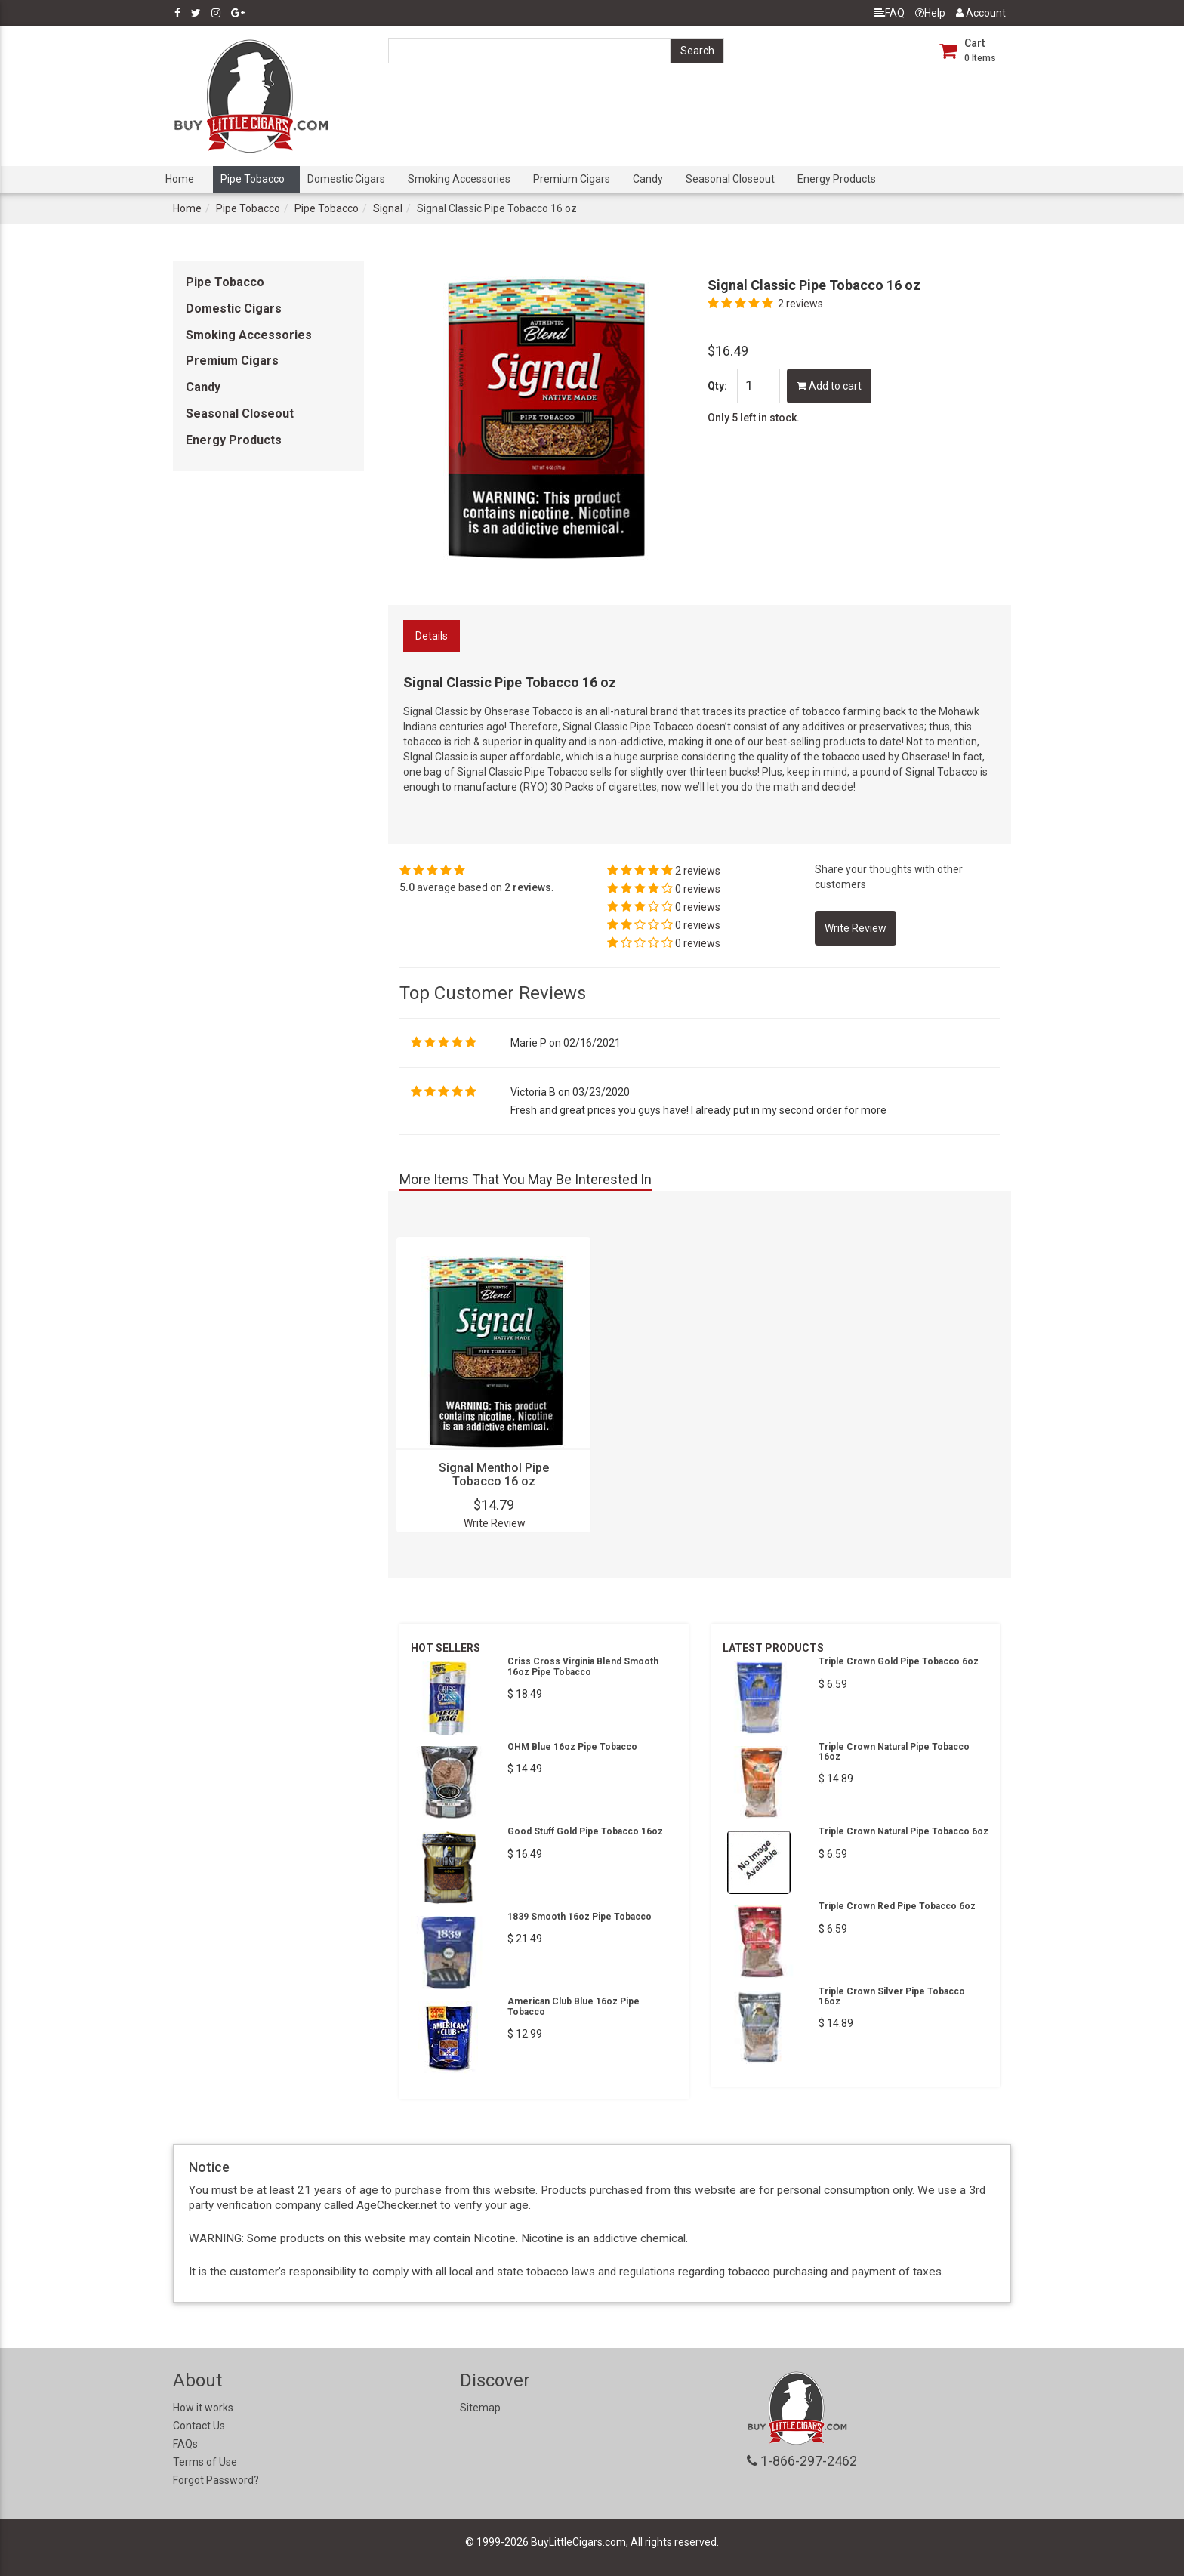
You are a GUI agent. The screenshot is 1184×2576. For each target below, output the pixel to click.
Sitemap (480, 2408)
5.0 (407, 887)
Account (981, 13)
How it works (203, 2408)
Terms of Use (205, 2462)
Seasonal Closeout (730, 179)
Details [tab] (431, 636)
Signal (387, 208)
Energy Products (836, 179)
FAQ (889, 13)
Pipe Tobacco (252, 179)
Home (179, 179)
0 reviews (697, 889)
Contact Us (199, 2426)
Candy (648, 179)
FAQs (185, 2444)
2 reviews (800, 304)
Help (930, 13)
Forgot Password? (216, 2480)
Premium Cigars (571, 179)
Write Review (495, 1523)
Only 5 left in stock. (754, 418)
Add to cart (829, 386)
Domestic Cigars (346, 179)
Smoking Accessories (459, 179)
